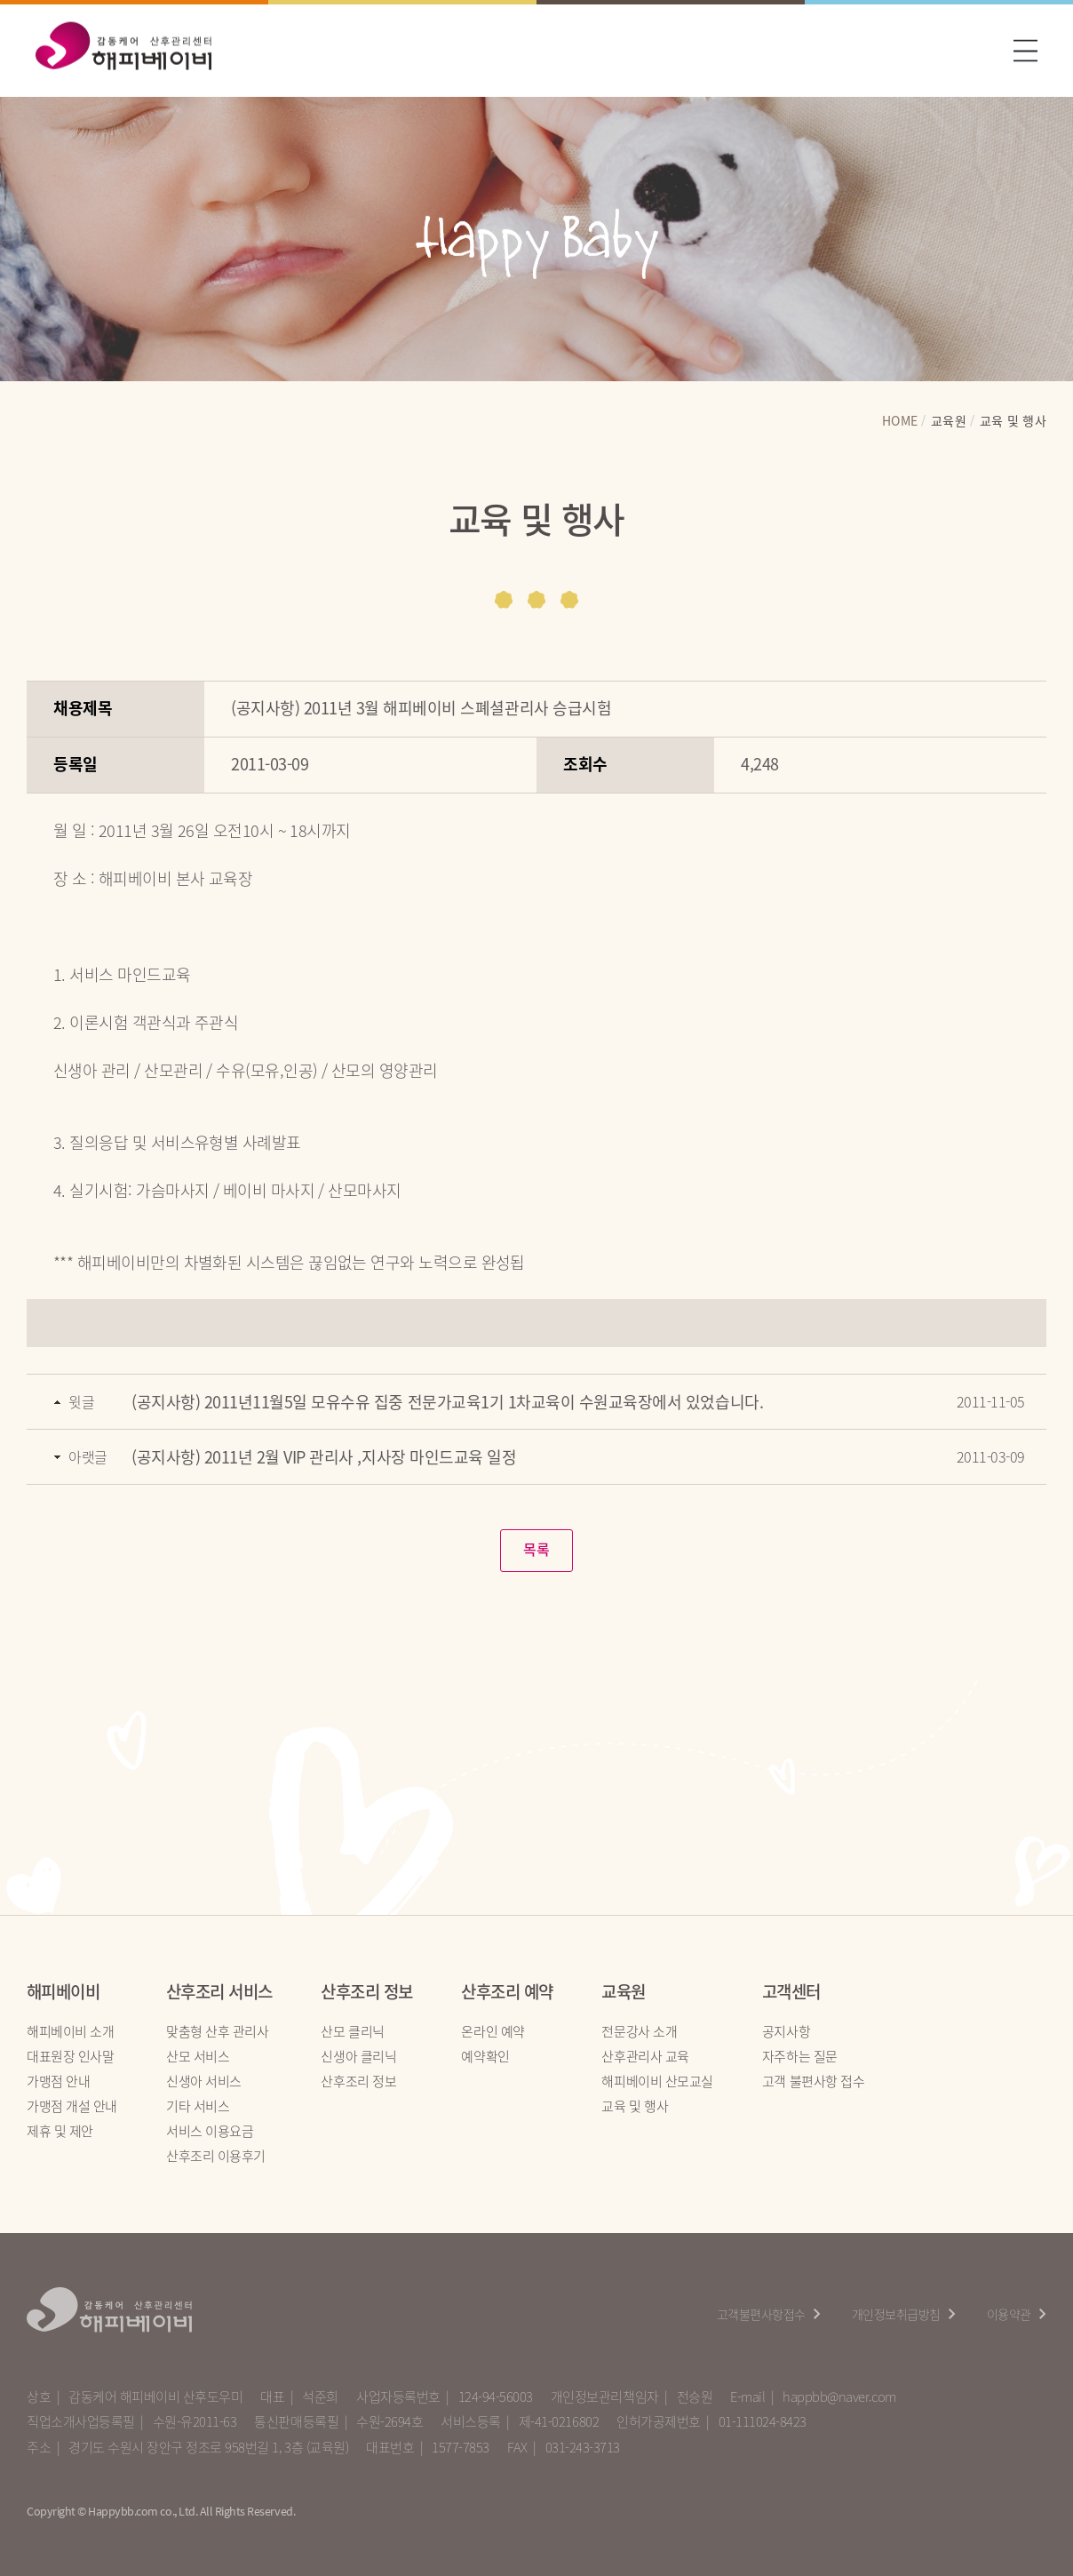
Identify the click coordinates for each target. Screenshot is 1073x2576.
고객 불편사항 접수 (813, 2081)
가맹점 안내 (58, 2081)
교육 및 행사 (634, 2106)
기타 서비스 (197, 2106)
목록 (536, 1549)
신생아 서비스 (204, 2081)
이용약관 (1009, 2314)
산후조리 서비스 (219, 1992)
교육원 (623, 1992)
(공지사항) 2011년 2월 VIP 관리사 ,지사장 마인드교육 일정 (323, 1457)
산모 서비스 (197, 2056)
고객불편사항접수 (761, 2314)
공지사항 (786, 2031)
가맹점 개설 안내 (72, 2106)
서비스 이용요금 (209, 2131)
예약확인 (485, 2056)
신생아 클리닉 (358, 2056)
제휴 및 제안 (60, 2131)
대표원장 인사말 (70, 2056)
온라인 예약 (492, 2031)
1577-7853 (460, 2448)
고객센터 (791, 1992)
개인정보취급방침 (896, 2314)
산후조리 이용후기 (216, 2156)
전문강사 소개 (639, 2031)
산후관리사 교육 (644, 2056)
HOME (900, 425)
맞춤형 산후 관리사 (217, 2031)
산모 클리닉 (352, 2031)
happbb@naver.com (839, 2396)
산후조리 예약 (506, 1992)
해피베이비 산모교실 (657, 2081)
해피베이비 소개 (70, 2031)
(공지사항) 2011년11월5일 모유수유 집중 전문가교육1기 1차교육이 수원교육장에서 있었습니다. (447, 1402)
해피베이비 (63, 1992)
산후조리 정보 (366, 1992)
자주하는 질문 (800, 2056)
